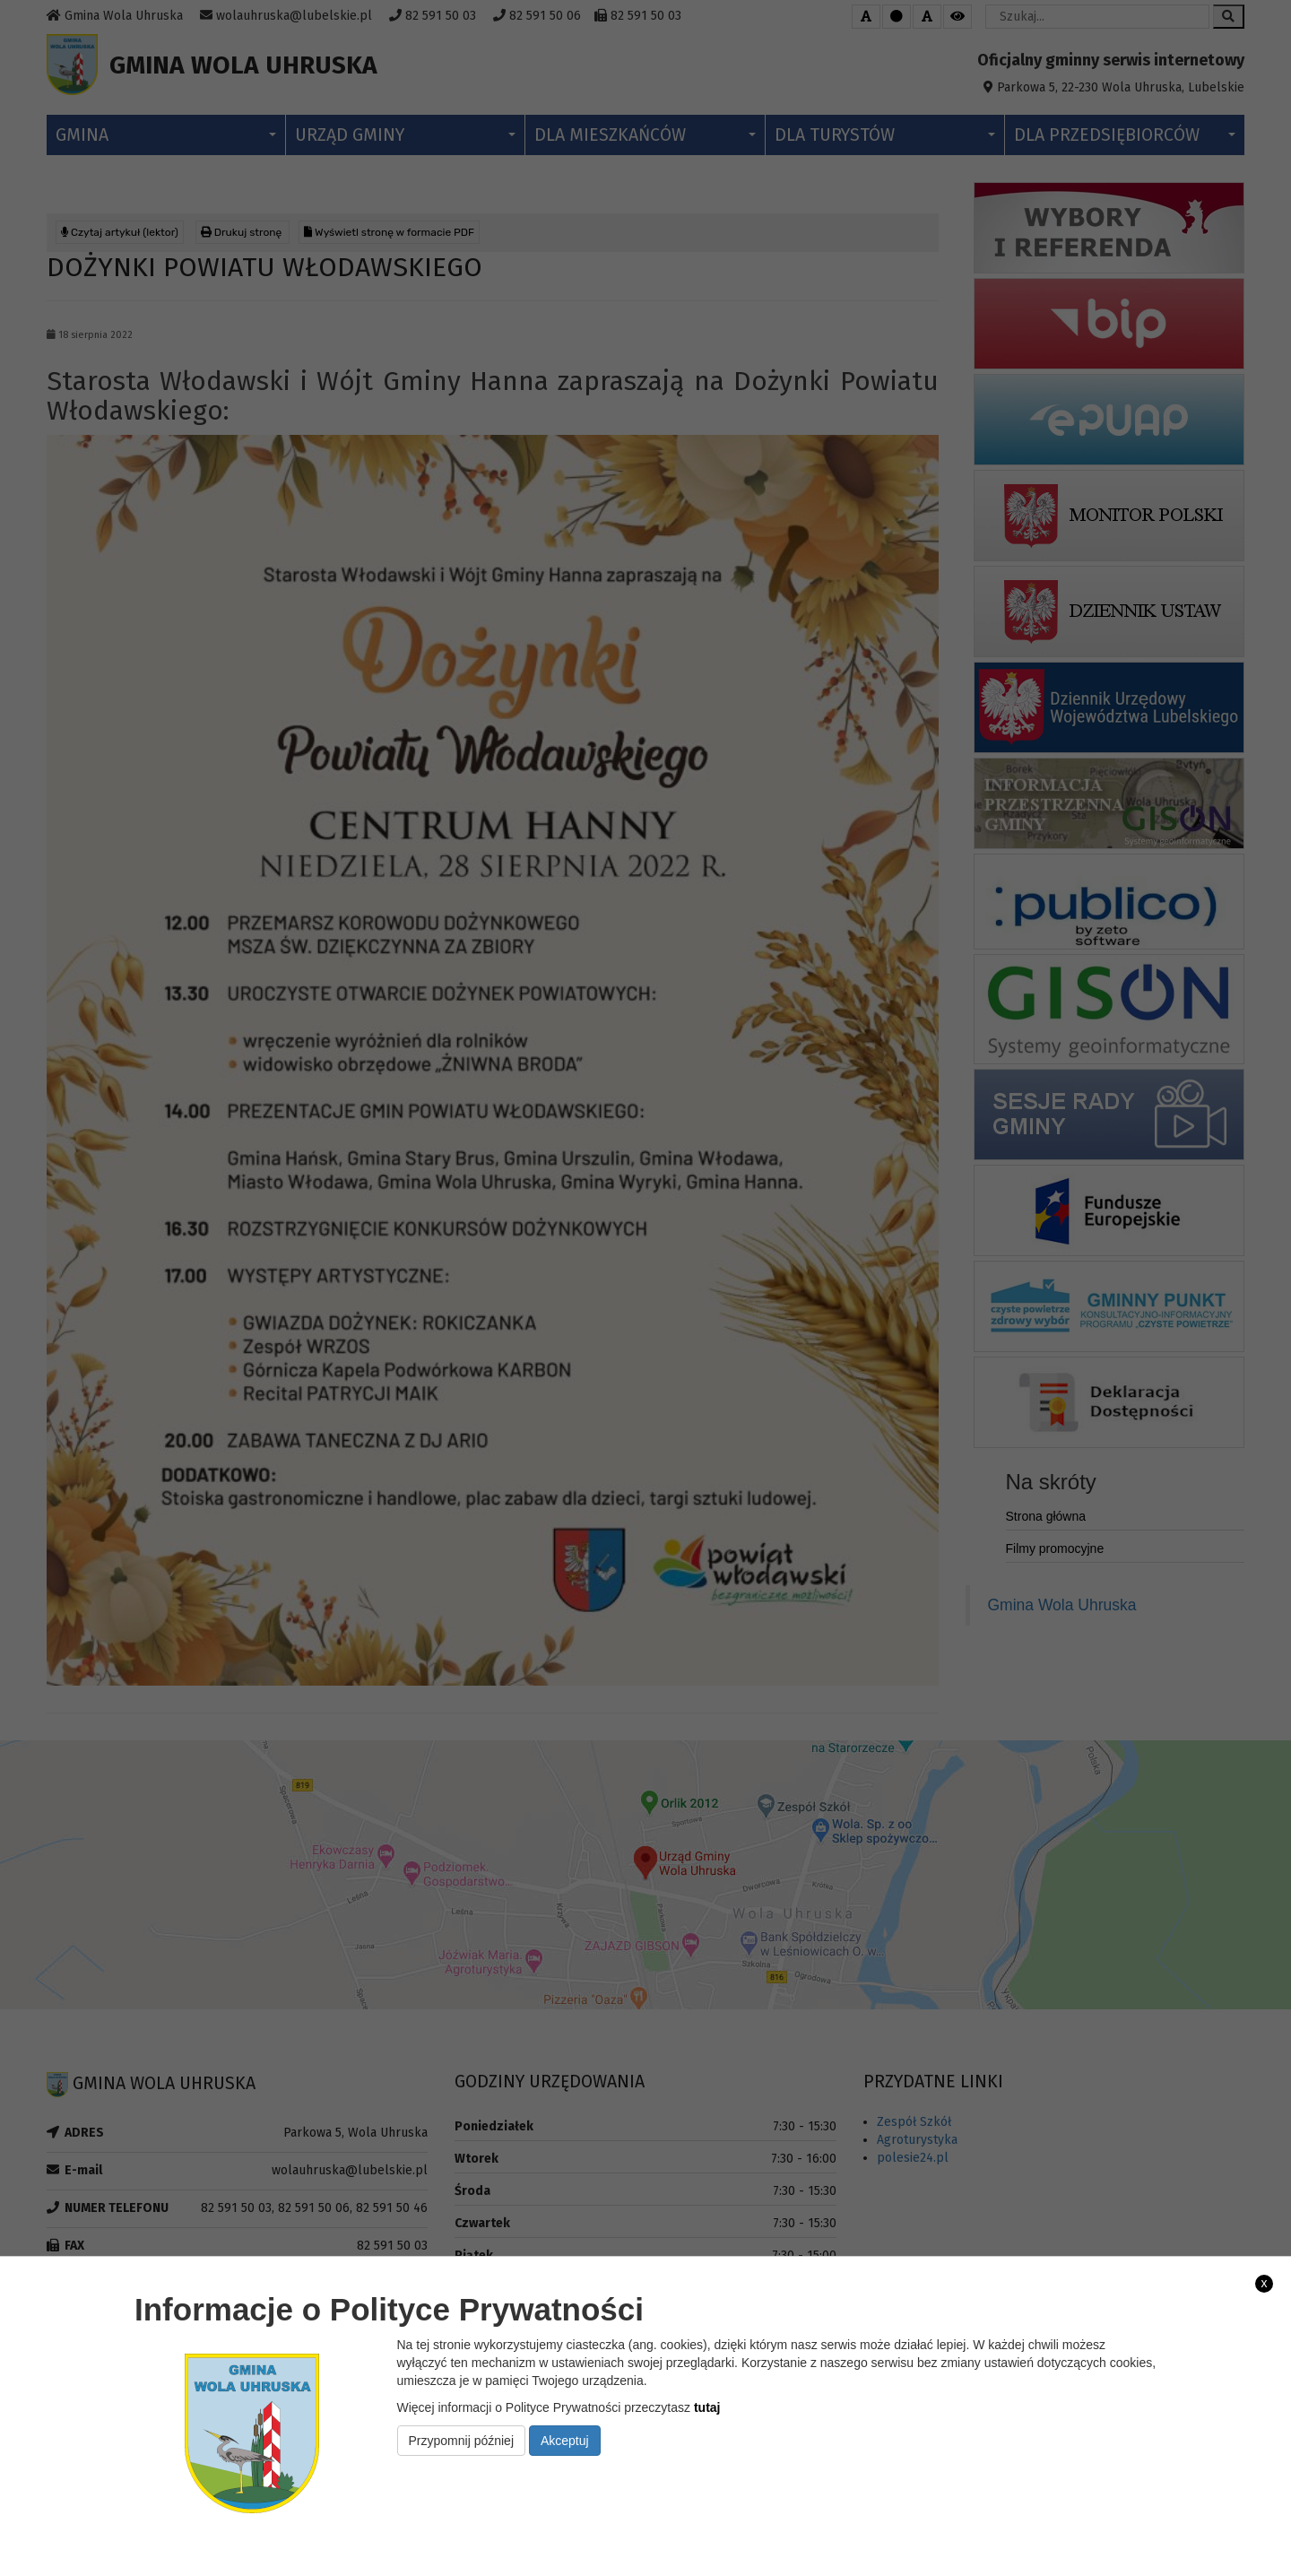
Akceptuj (565, 2440)
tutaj (707, 2407)
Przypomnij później (462, 2440)
